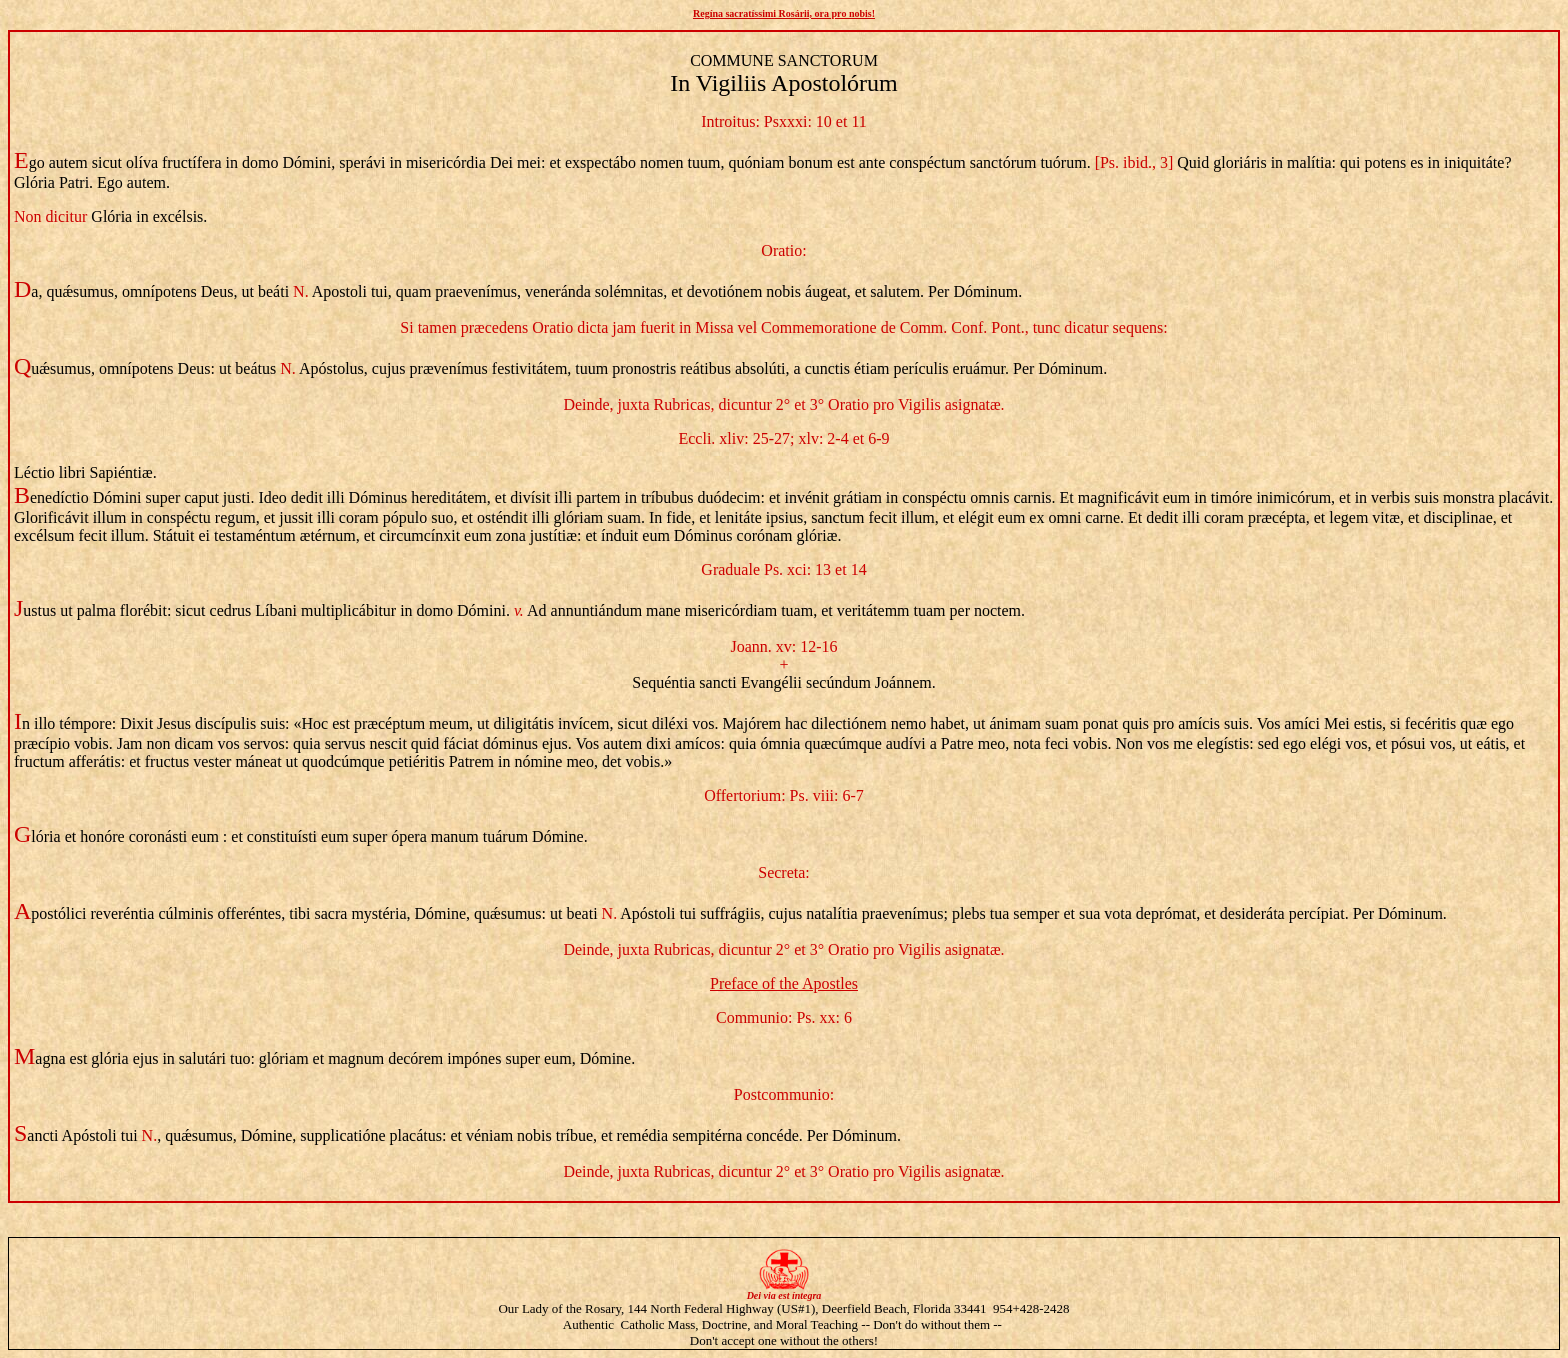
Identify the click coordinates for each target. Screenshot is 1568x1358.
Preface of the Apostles (784, 983)
